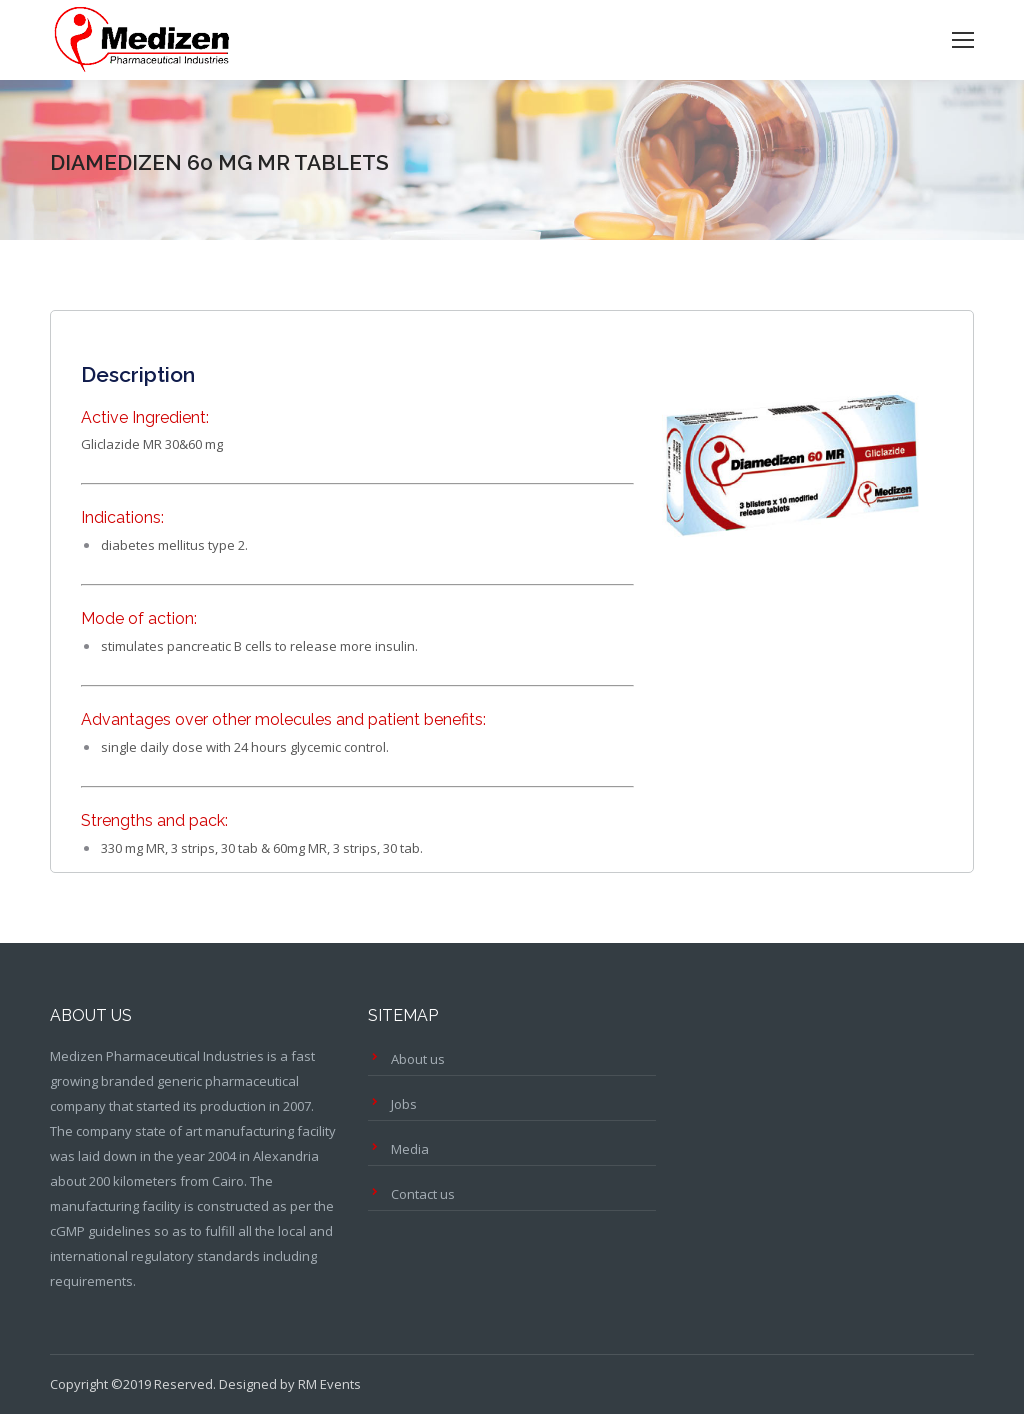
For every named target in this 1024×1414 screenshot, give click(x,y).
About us (418, 1059)
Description (138, 374)
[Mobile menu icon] (963, 40)
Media (410, 1149)
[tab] (138, 365)
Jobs (404, 1104)
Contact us (423, 1194)
